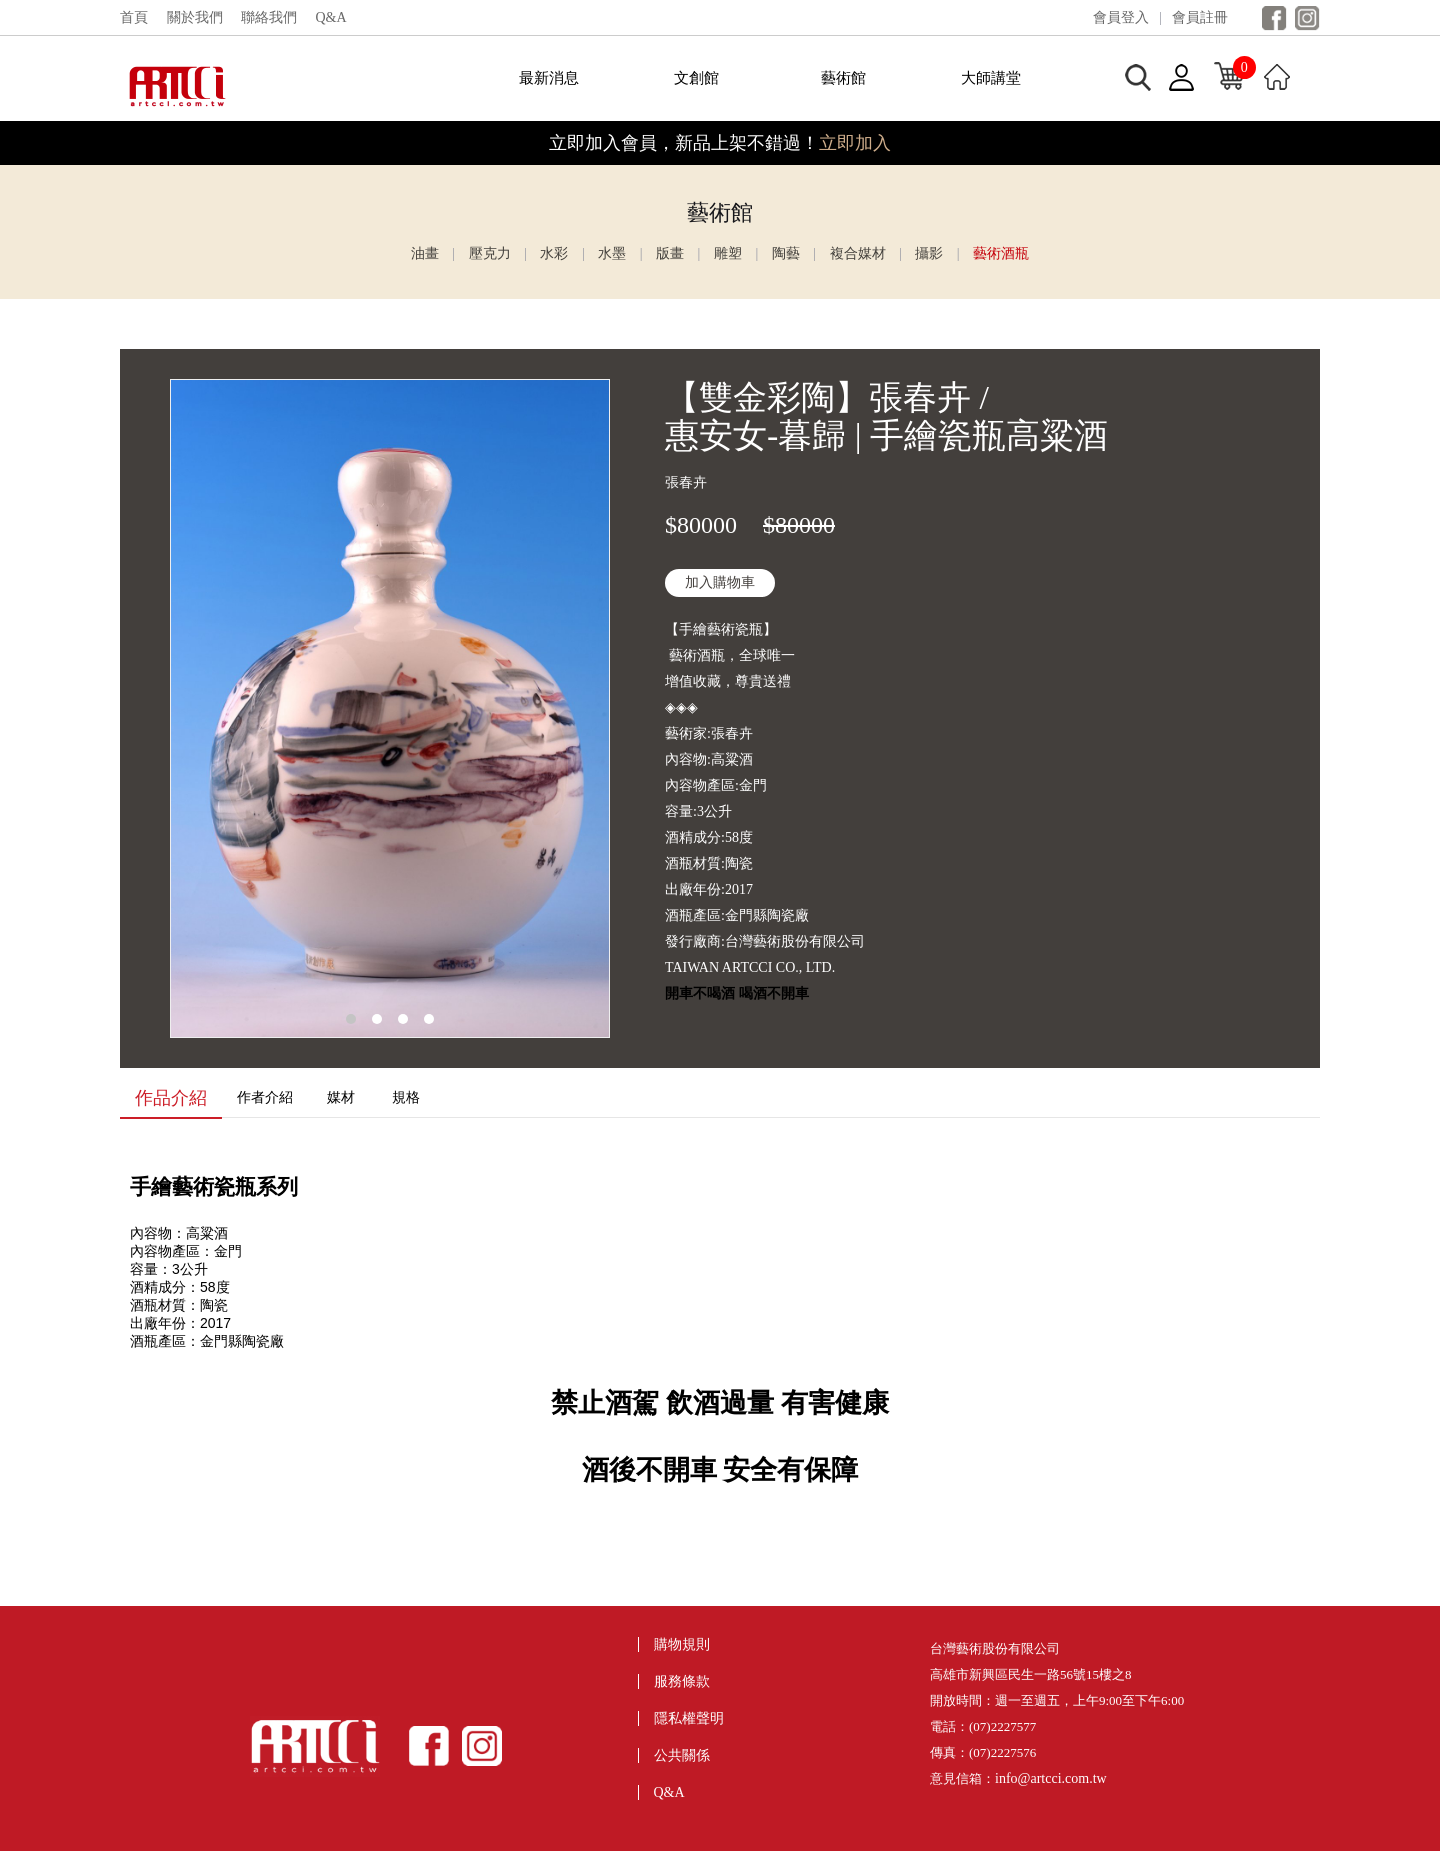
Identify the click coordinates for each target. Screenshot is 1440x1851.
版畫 (670, 253)
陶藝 (786, 253)
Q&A (331, 17)
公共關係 (682, 1755)
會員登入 (1121, 17)
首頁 (134, 17)
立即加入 (855, 143)
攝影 (929, 253)
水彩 (554, 253)
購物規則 (682, 1644)
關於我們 (195, 17)
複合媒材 (858, 253)
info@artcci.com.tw (1051, 1778)
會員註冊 (1200, 17)
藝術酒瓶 (1001, 253)
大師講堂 (991, 78)
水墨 (612, 253)
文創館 (696, 78)
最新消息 (549, 78)
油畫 (425, 253)
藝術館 (843, 78)
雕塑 (728, 253)
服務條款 (682, 1681)
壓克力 (490, 253)
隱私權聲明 (689, 1718)
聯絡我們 (269, 17)
